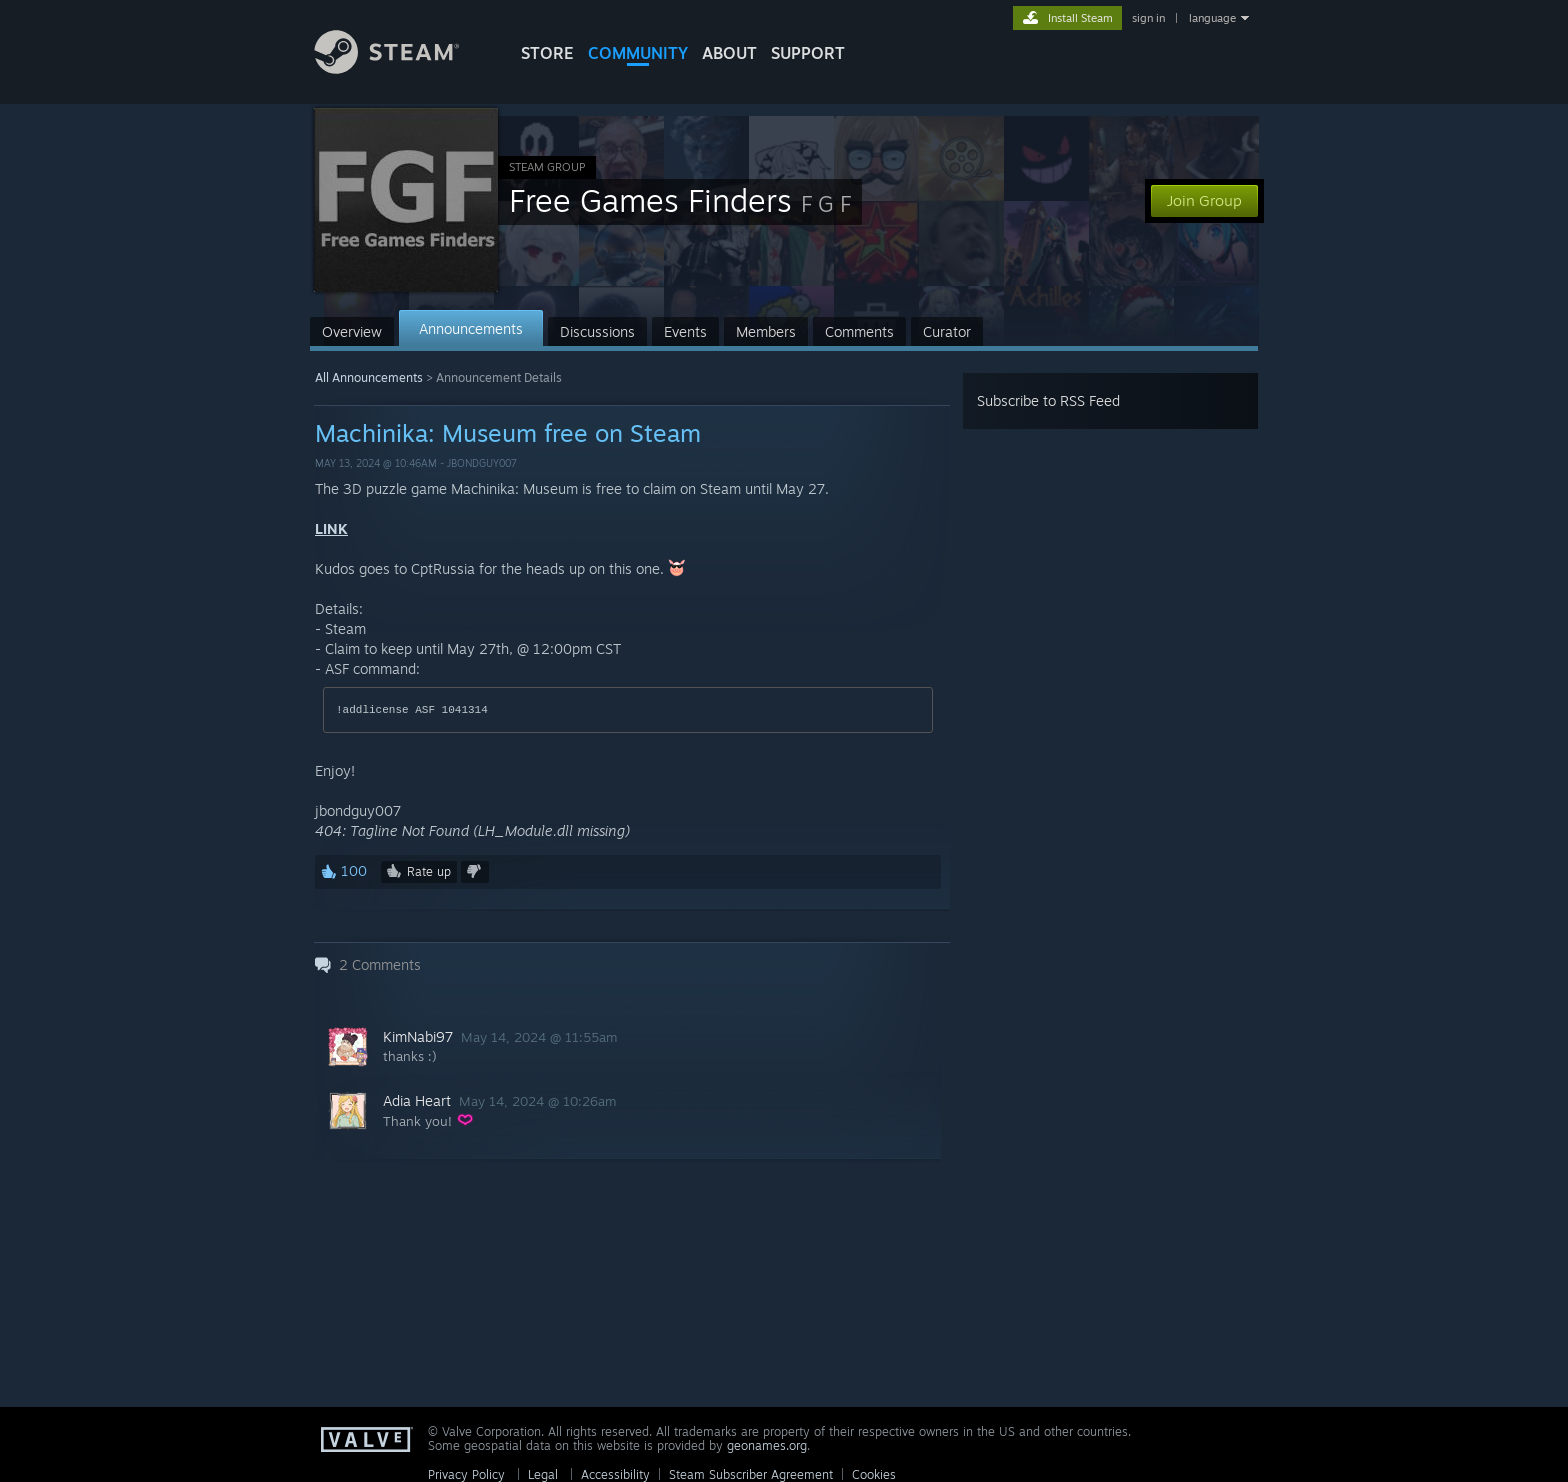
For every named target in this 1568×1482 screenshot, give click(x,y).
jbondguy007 (482, 463)
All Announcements (369, 377)
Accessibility (615, 1474)
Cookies (874, 1474)
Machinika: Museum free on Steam (508, 433)
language (1212, 18)
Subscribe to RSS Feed (1048, 400)
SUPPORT (808, 53)
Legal (543, 1474)
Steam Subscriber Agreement (751, 1474)
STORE (547, 53)
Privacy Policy (466, 1474)
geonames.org (767, 1445)
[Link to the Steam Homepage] (402, 68)
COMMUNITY (638, 53)
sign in (1148, 18)
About (729, 53)
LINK (331, 528)
